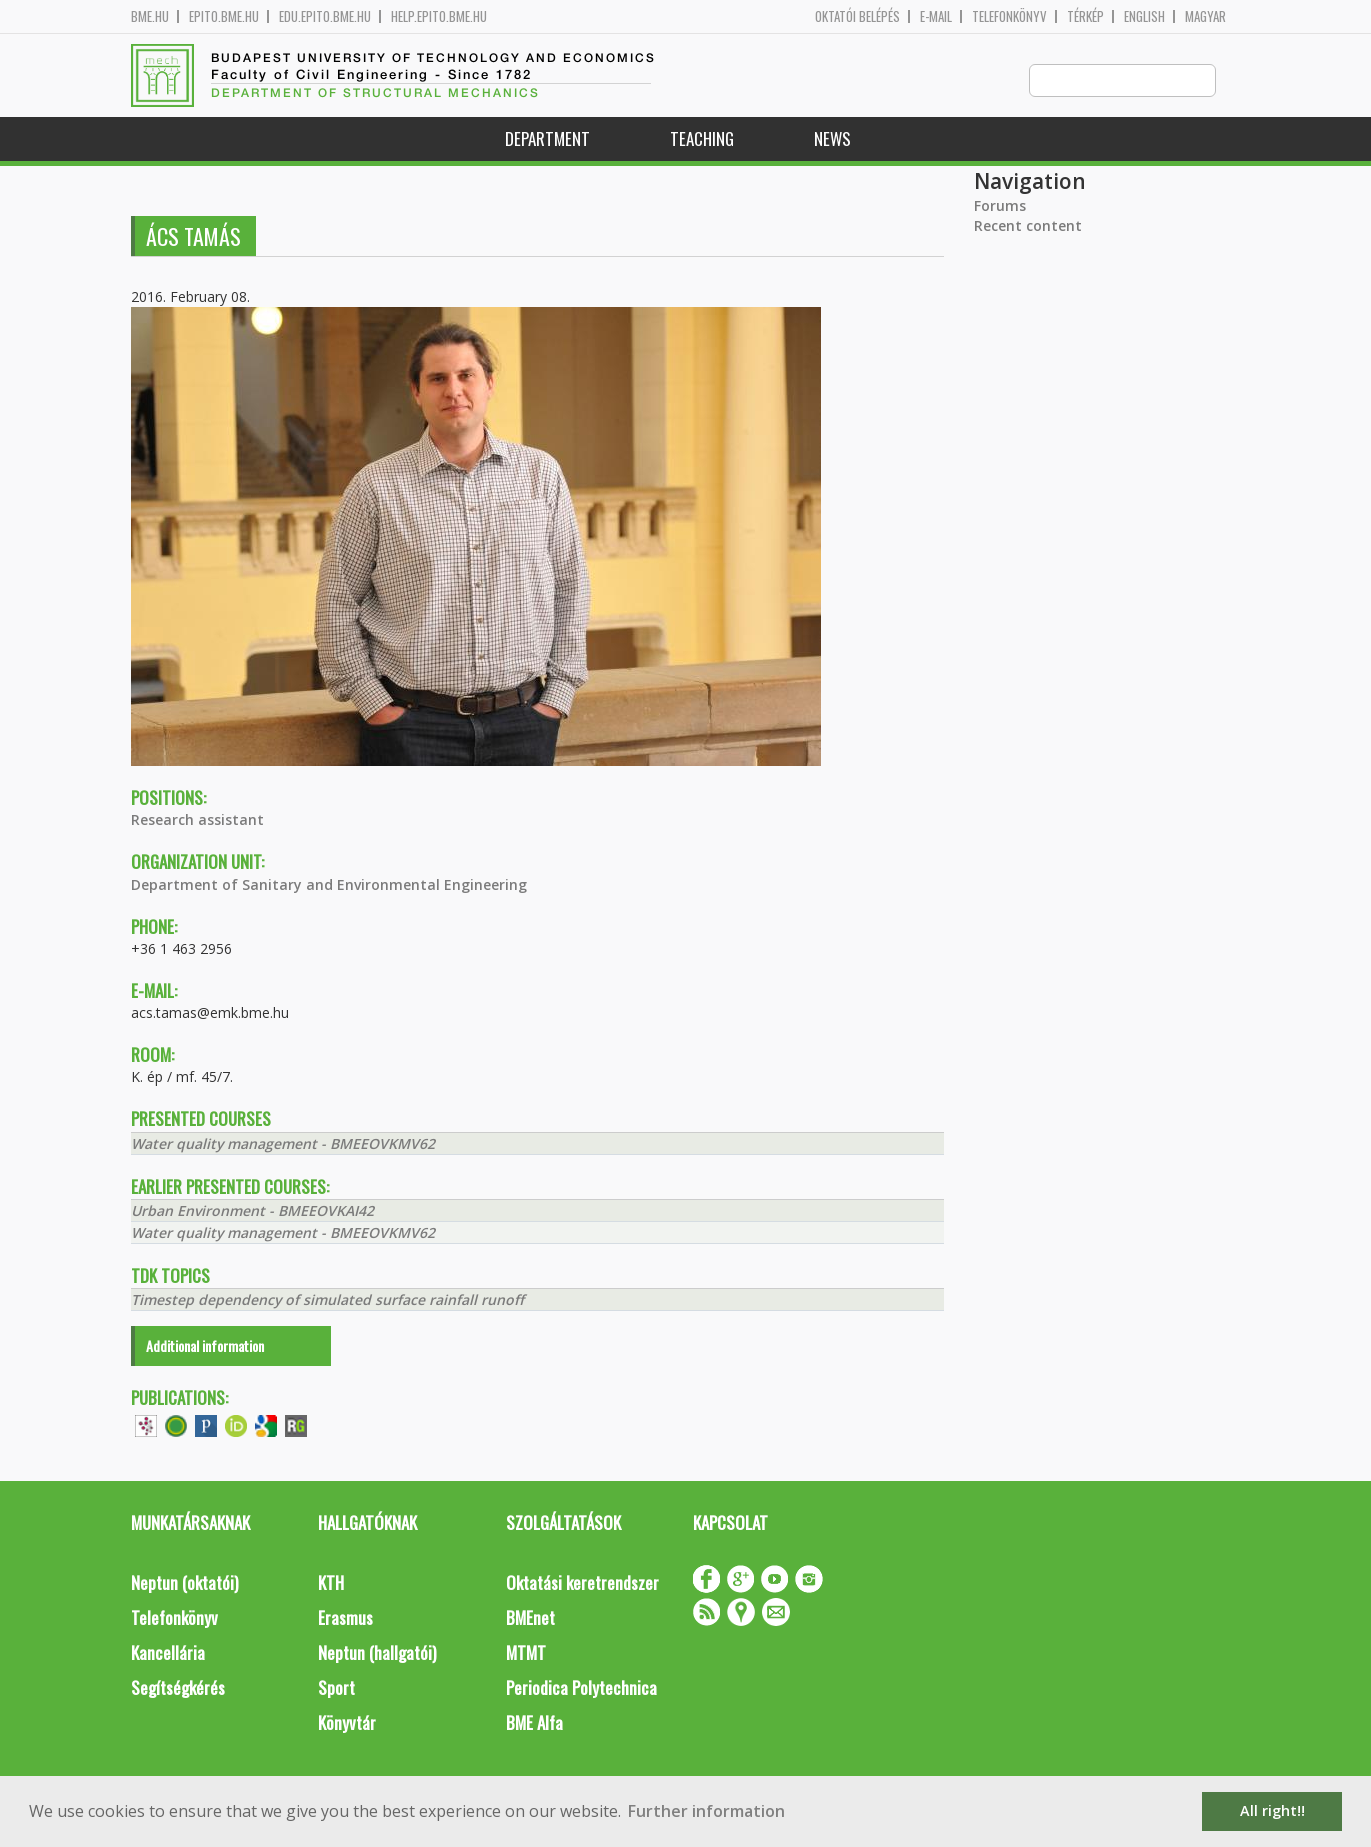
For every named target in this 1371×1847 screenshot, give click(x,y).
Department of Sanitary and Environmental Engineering (329, 885)
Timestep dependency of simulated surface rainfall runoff (327, 1300)
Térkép (1085, 16)
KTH (331, 1583)
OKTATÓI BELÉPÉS (857, 16)
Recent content (1028, 226)
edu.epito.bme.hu (325, 16)
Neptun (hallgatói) (377, 1653)
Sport (336, 1688)
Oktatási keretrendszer (582, 1583)
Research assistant (197, 820)
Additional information (205, 1346)
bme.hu (150, 16)
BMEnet (530, 1618)
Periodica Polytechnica (581, 1688)
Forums (1000, 206)
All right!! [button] (1272, 1810)
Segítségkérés (178, 1688)
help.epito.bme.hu (439, 16)
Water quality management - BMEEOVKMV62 (283, 1144)
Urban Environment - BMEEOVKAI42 (252, 1211)
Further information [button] (706, 1811)
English (1144, 16)
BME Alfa (534, 1723)
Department (547, 139)
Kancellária (168, 1653)
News (832, 139)
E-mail (936, 16)
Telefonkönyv (1009, 16)
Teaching (702, 139)
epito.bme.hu (224, 16)
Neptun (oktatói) (184, 1583)
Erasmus (345, 1618)
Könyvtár (347, 1723)
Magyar (1205, 16)
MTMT (526, 1653)
